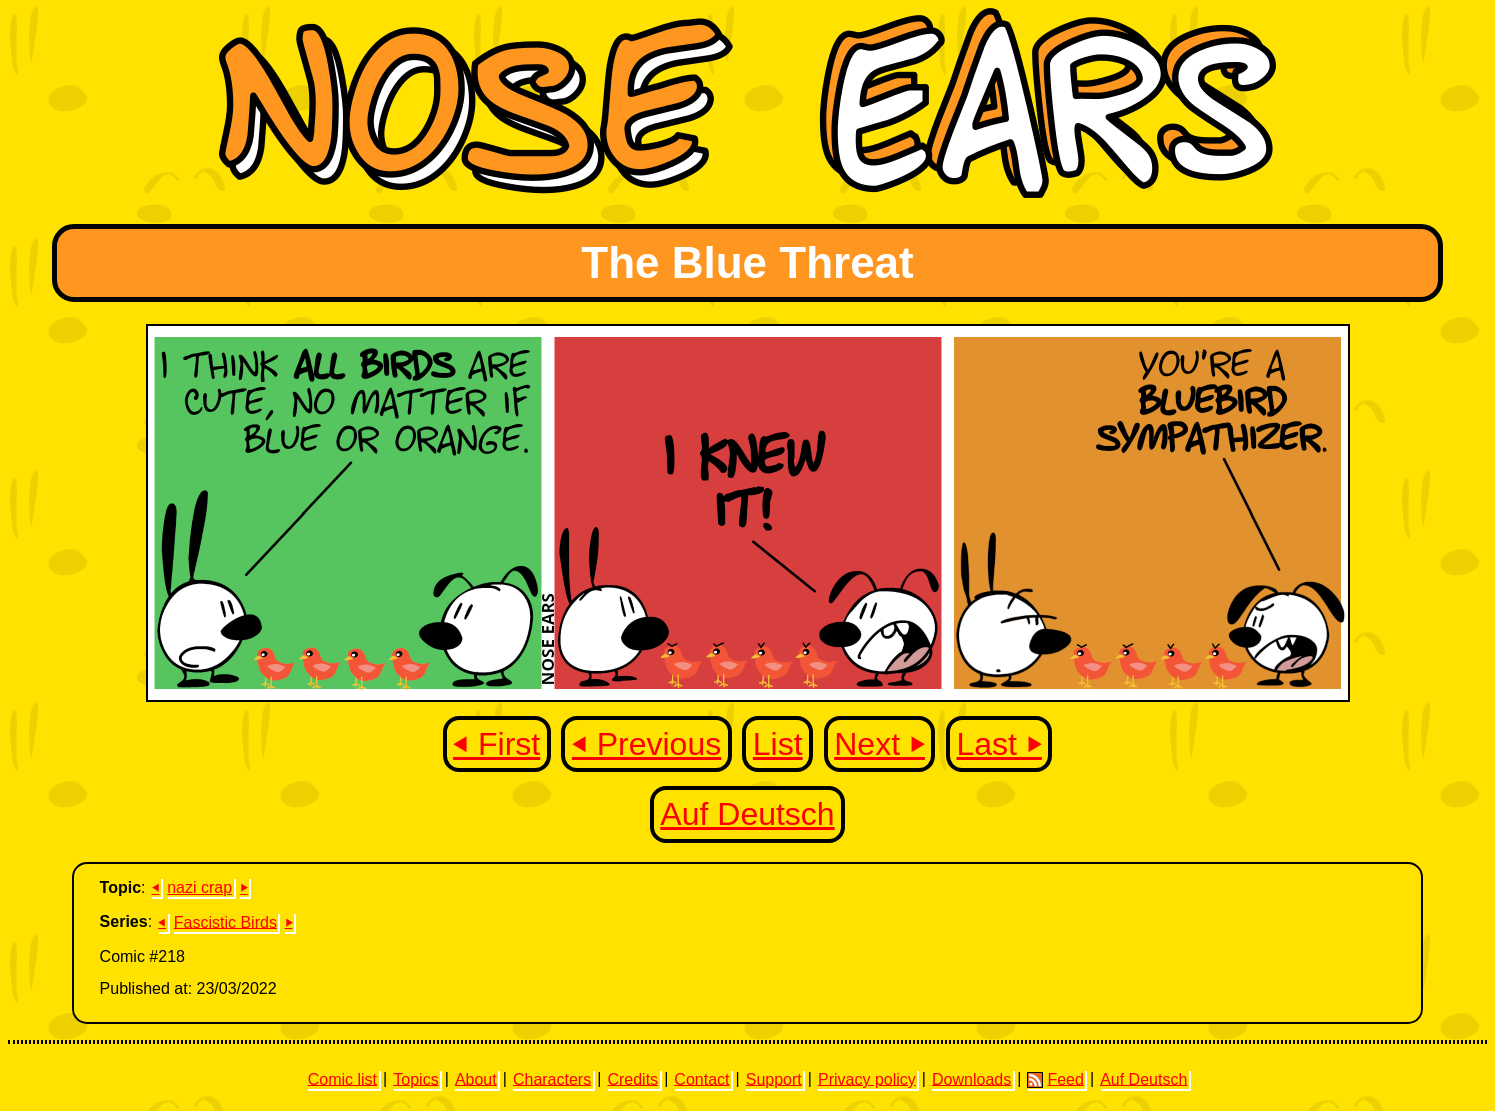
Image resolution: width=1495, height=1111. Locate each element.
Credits (632, 1078)
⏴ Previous (646, 744)
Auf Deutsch (747, 814)
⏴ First (496, 744)
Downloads (971, 1078)
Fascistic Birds (225, 921)
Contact (701, 1078)
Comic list (342, 1078)
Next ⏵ (879, 744)
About (476, 1078)
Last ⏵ (999, 744)
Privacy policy (867, 1078)
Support (774, 1078)
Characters (552, 1078)
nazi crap (199, 887)
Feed (1055, 1079)
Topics (415, 1078)
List (778, 744)
